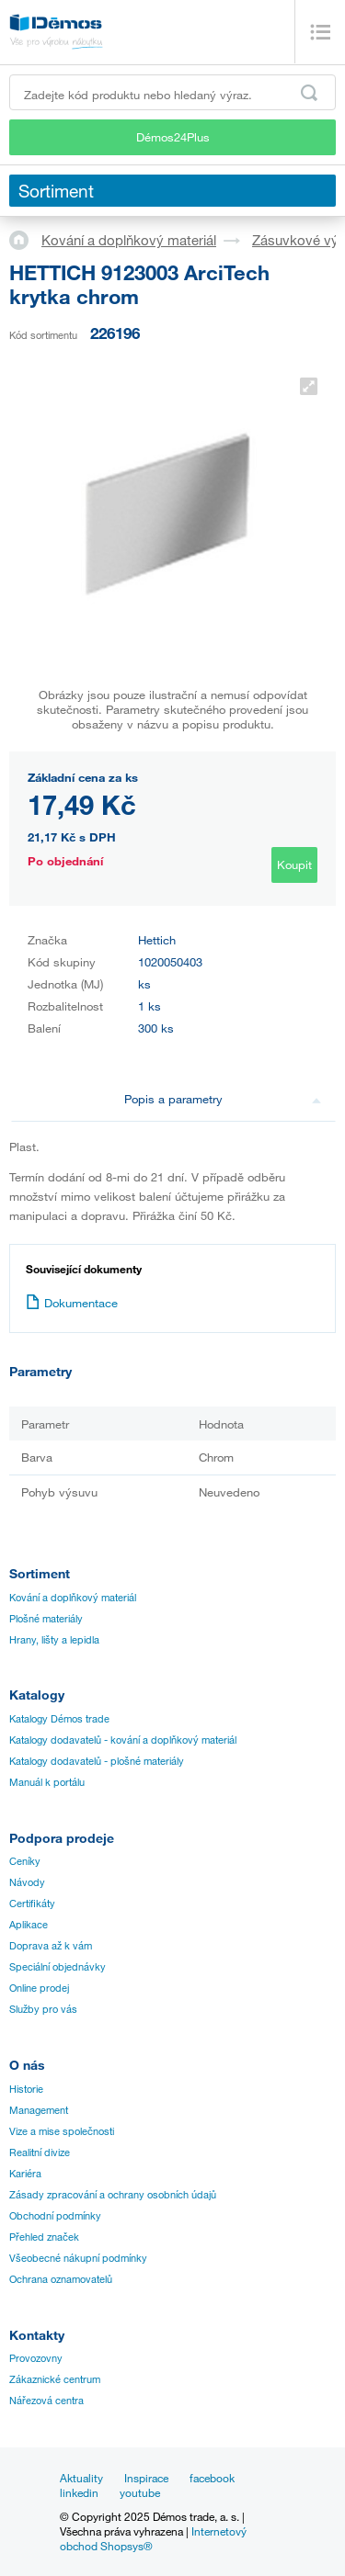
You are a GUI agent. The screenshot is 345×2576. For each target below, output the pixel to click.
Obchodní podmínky (55, 2215)
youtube (140, 2492)
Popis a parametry (222, 1098)
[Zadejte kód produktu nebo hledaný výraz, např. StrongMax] (172, 92)
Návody (27, 1882)
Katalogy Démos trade (59, 1718)
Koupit (294, 864)
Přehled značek (44, 2237)
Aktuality (81, 2477)
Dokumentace (72, 1302)
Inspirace (146, 2477)
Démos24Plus (173, 137)
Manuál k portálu (47, 1782)
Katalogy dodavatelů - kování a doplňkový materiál (122, 1740)
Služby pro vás (43, 2009)
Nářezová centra (46, 2400)
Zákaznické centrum (54, 2379)
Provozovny (36, 2358)
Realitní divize (39, 2152)
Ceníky (24, 1861)
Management (38, 2110)
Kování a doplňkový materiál (128, 240)
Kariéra (25, 2173)
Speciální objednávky (57, 1966)
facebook (212, 2477)
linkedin (79, 2492)
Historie (26, 2089)
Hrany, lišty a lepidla (54, 1639)
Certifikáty (32, 1903)
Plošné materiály (46, 1618)
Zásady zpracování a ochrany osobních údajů (112, 2194)
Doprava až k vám (50, 1945)
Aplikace (28, 1924)
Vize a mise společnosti (61, 2131)
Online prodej (39, 1988)
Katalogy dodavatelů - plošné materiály (96, 1761)
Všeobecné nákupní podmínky (78, 2258)
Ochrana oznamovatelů (60, 2279)
